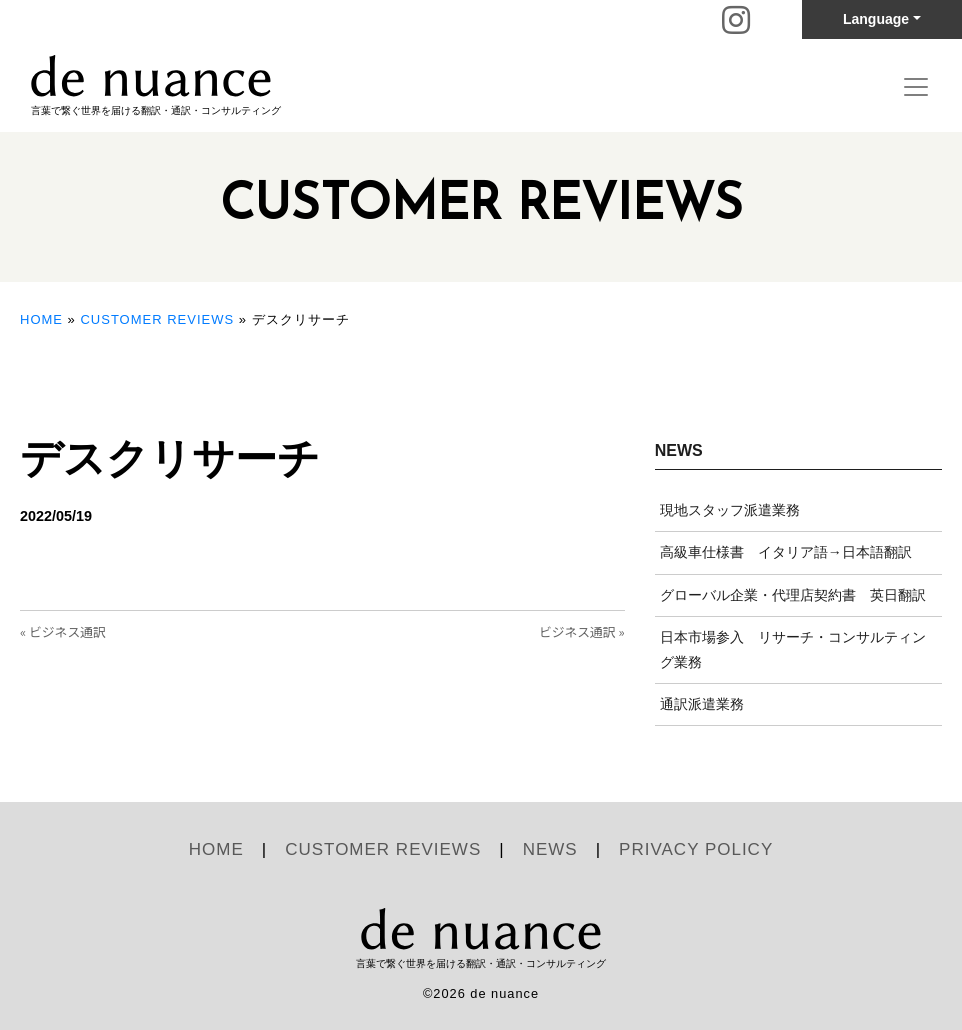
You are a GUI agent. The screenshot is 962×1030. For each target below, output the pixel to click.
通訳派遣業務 (702, 704)
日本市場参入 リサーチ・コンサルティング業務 (793, 649)
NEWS (550, 849)
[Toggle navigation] (916, 87)
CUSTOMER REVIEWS (157, 319)
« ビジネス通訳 (63, 631)
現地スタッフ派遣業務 (730, 510)
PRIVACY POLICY (696, 849)
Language (876, 19)
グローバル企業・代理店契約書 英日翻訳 (793, 595)
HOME (41, 319)
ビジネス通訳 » (582, 631)
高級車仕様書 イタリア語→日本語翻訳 (786, 552)
